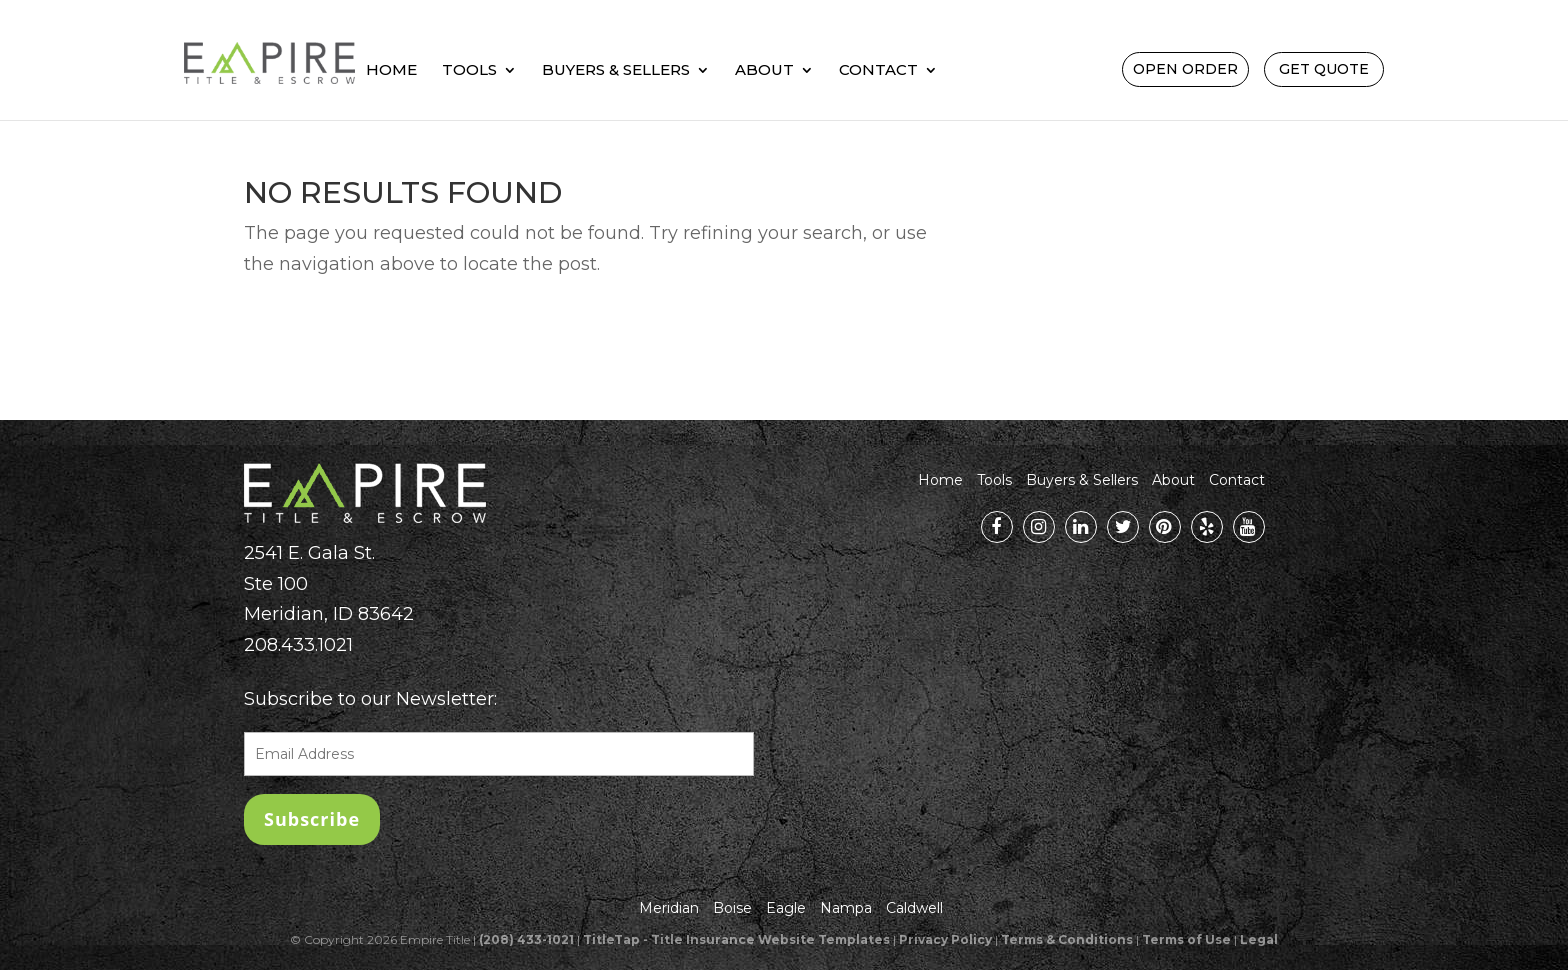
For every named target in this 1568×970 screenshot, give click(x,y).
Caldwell (914, 908)
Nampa (846, 908)
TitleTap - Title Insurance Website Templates (736, 939)
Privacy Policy (945, 939)
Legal (1259, 939)
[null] (312, 819)
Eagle (786, 908)
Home (521, 71)
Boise (732, 908)
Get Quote (1324, 69)
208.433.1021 (298, 645)
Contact (1008, 71)
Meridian (669, 908)
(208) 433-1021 (526, 939)
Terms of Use (1186, 939)
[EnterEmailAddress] (499, 754)
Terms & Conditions (1067, 939)
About (894, 71)
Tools (599, 71)
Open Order (1185, 69)
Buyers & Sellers (746, 71)
